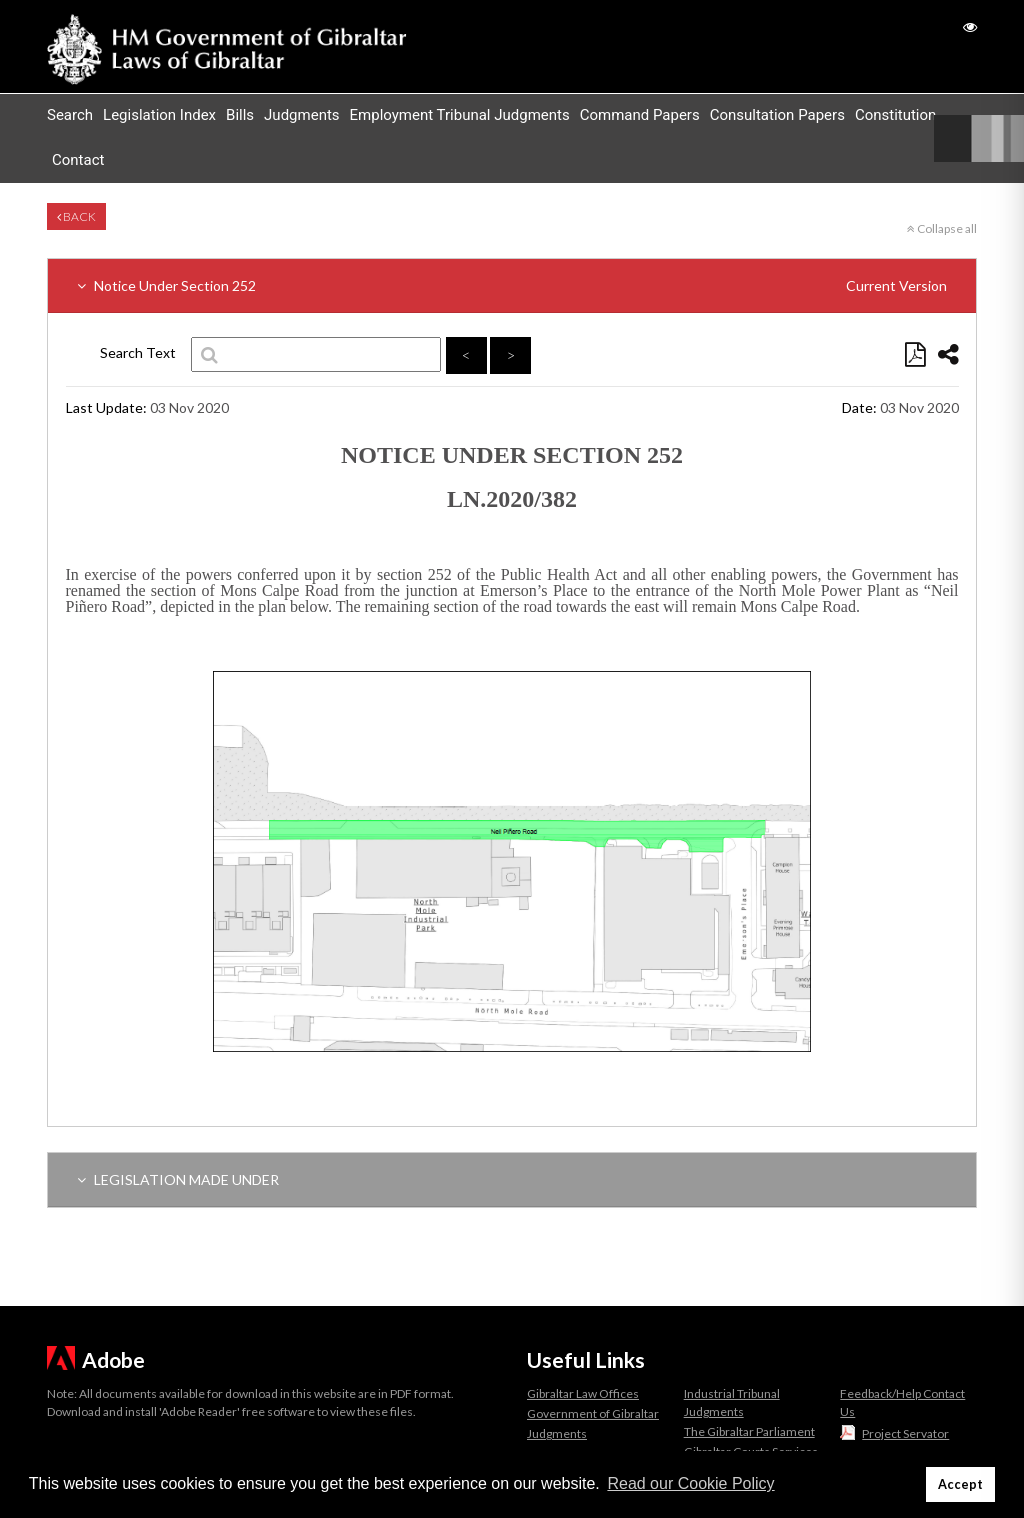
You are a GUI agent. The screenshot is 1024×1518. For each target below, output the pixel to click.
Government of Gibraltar (593, 1413)
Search (70, 115)
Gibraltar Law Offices (583, 1393)
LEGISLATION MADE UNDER (178, 1179)
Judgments (301, 115)
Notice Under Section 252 (512, 285)
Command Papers (640, 115)
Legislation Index (159, 115)
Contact (78, 160)
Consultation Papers (777, 115)
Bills (240, 115)
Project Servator (905, 1433)
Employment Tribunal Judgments (460, 115)
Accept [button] (960, 1484)
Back (76, 216)
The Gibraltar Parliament (749, 1431)
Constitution (895, 115)
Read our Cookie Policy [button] (690, 1483)
